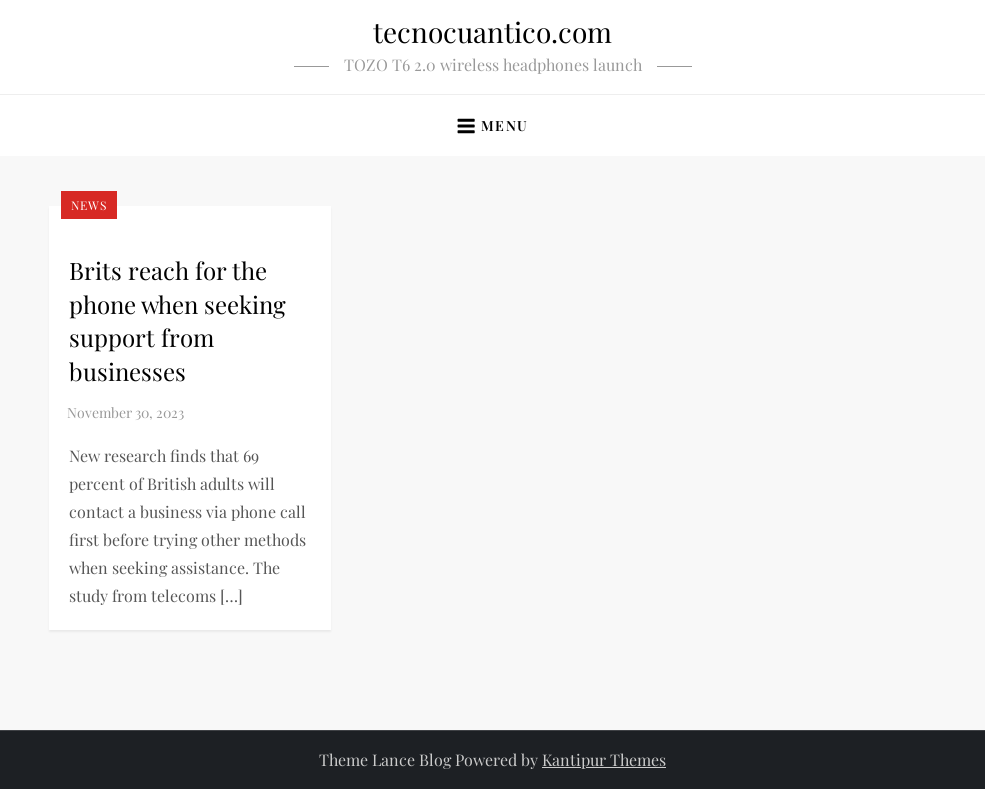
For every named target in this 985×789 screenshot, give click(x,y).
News (89, 205)
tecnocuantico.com (492, 31)
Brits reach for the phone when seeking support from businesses (177, 320)
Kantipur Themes (604, 759)
